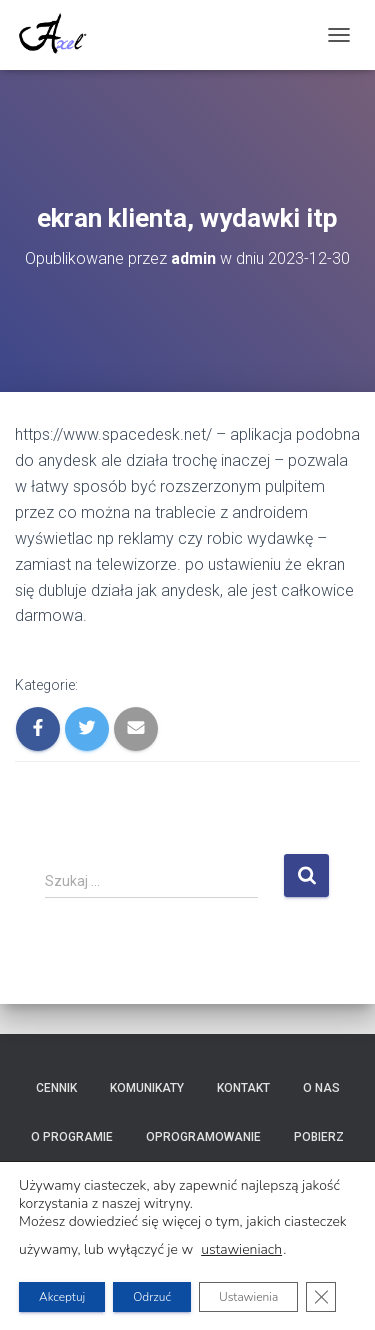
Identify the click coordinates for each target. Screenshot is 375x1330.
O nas (321, 1088)
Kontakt (243, 1088)
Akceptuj (62, 1297)
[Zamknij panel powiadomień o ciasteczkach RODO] (321, 1297)
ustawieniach (241, 1250)
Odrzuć (152, 1297)
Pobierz (319, 1137)
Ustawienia (248, 1297)
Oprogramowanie (203, 1137)
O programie (72, 1137)
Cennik (56, 1088)
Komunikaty (147, 1088)
